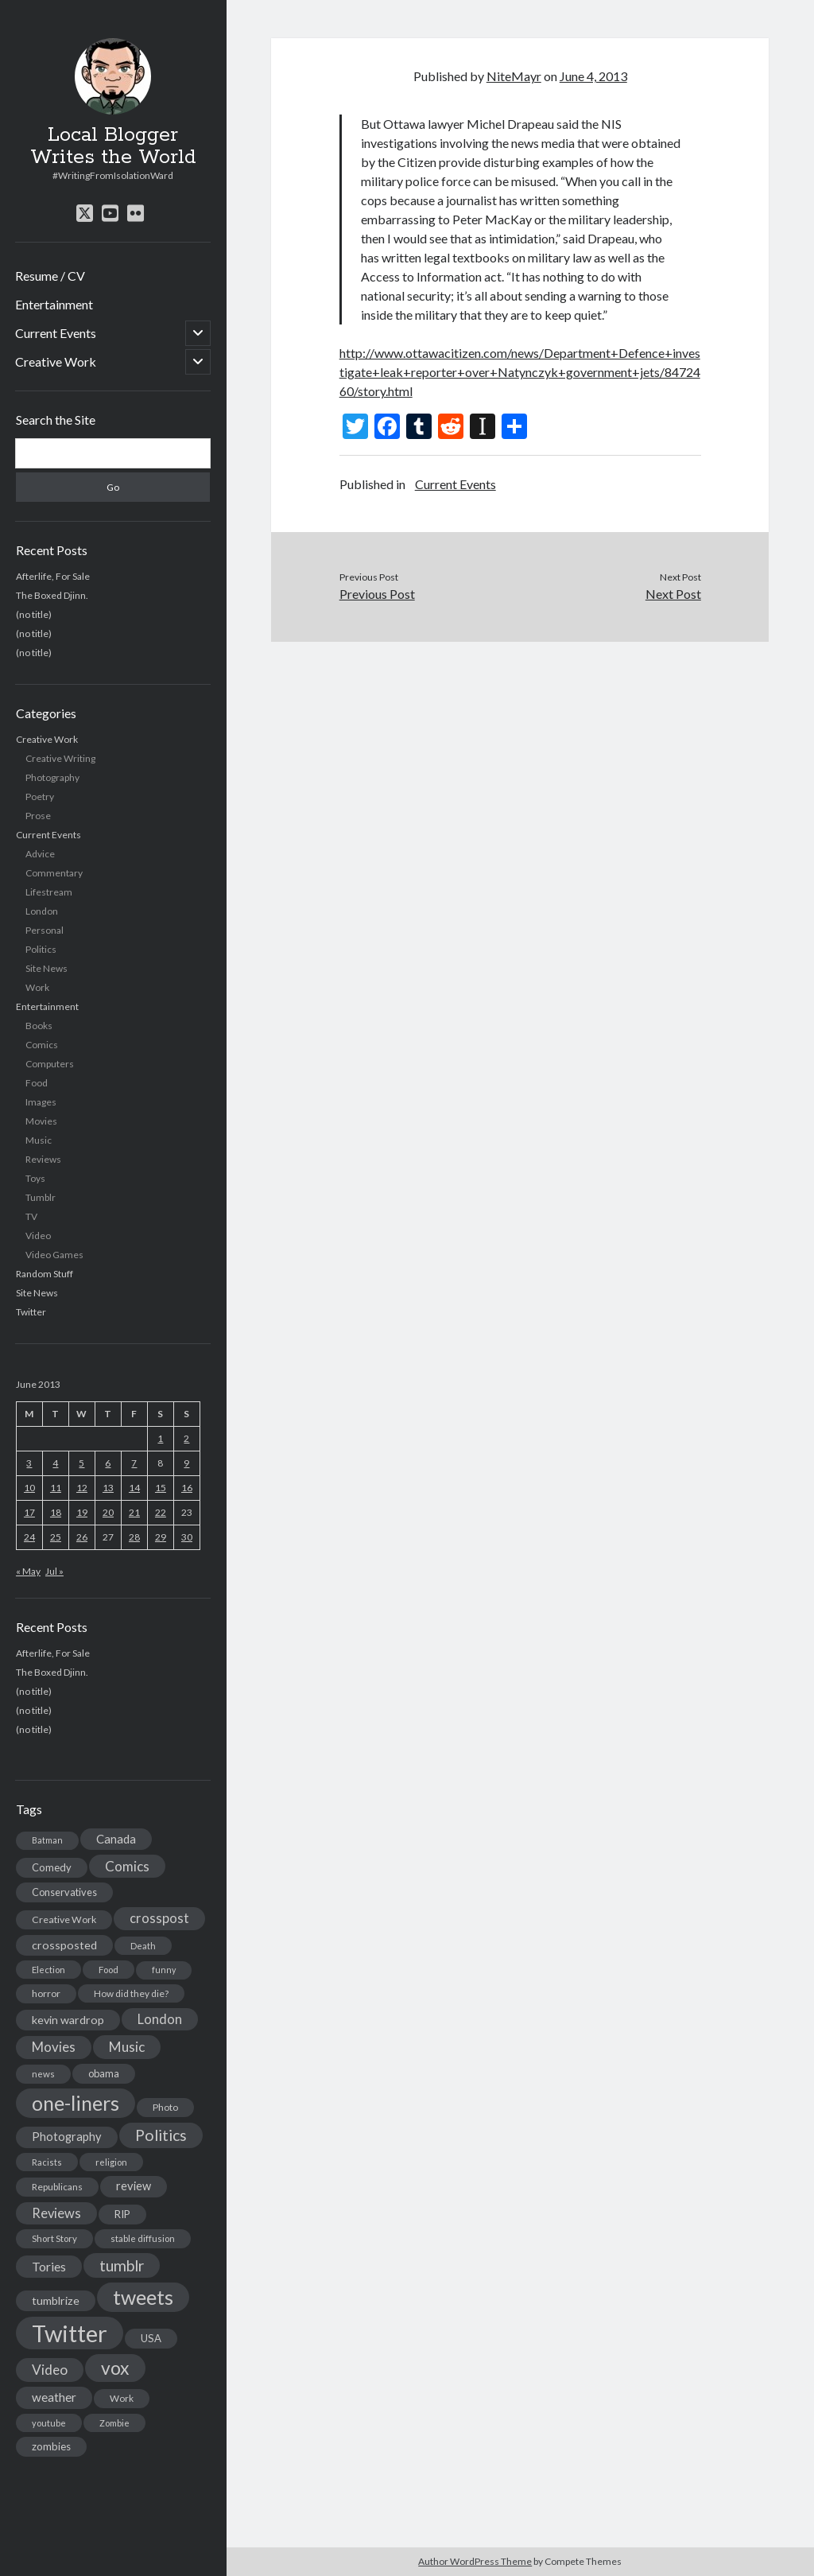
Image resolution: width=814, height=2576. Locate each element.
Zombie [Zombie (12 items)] (114, 2423)
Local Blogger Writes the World (113, 146)
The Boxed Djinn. (52, 595)
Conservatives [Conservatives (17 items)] (64, 1892)
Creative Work (55, 361)
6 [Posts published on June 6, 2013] (107, 1463)
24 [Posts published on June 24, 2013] (29, 1537)
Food (36, 1083)
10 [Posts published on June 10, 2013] (29, 1488)
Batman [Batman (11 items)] (47, 1840)
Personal (44, 930)
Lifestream (48, 892)
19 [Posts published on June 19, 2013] (81, 1512)
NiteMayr (513, 76)
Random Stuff (44, 1274)
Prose (38, 816)
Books (38, 1026)
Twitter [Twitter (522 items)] (69, 2333)
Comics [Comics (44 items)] (127, 1866)
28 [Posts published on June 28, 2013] (134, 1537)
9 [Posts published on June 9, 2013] (186, 1463)
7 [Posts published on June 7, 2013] (134, 1463)
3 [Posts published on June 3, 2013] (29, 1463)
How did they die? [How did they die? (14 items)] (131, 1993)
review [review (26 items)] (133, 2186)
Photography (52, 777)
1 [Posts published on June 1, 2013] (160, 1438)
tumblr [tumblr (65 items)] (121, 2265)
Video (38, 1235)
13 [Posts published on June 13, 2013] (108, 1488)
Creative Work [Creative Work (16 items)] (64, 1919)
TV (31, 1216)
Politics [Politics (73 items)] (161, 2135)
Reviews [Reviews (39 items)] (56, 2213)
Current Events (55, 332)
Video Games (54, 1255)
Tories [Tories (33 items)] (49, 2266)
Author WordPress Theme (475, 2561)
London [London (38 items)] (160, 2019)
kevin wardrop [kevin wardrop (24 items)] (68, 2019)
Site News (46, 968)
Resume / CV (50, 275)
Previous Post (377, 593)
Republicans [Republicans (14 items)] (57, 2187)
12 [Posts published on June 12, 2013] (81, 1488)
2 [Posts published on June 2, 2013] (186, 1438)
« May (28, 1571)
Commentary (54, 873)
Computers (49, 1064)
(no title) (34, 614)
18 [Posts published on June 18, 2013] (55, 1512)
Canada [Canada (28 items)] (116, 1839)
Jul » (54, 1571)
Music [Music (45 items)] (127, 2046)
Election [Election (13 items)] (48, 1969)
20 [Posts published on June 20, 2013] (108, 1512)
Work (37, 987)
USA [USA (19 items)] (151, 2338)
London (41, 911)
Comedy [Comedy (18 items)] (52, 1867)
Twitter (31, 1312)
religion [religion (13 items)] (111, 2162)
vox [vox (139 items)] (115, 2367)
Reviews (43, 1159)
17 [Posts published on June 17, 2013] (29, 1512)
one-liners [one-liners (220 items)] (75, 2103)
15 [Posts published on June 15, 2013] (160, 1488)
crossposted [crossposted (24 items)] (64, 1945)
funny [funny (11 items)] (164, 1969)
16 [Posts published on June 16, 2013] (186, 1488)
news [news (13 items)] (43, 2074)
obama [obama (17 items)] (103, 2073)
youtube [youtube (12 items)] (49, 2423)
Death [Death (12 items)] (143, 1946)
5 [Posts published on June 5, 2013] (81, 1463)
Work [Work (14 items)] (122, 2398)
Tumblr (40, 1197)
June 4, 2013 (593, 76)
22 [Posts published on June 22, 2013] (160, 1512)
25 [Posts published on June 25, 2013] (55, 1537)
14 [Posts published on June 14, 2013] (134, 1488)
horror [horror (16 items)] (46, 1993)
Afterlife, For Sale (53, 576)
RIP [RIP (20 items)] (122, 2214)
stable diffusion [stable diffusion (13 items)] (142, 2238)
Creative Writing (60, 758)
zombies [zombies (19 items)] (51, 2446)
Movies (41, 1121)
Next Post (673, 593)
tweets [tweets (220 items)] (143, 2297)
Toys (35, 1178)
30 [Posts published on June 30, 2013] (186, 1537)
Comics (41, 1045)
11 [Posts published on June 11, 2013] (55, 1488)
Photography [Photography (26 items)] (67, 2136)
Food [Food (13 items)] (108, 1969)
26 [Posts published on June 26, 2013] (81, 1537)
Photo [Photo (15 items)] (165, 2107)
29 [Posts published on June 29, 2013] (160, 1537)
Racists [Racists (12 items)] (47, 2162)
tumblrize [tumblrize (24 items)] (55, 2300)
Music (38, 1140)
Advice (40, 854)
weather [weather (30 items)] (54, 2397)
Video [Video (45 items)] (50, 2369)
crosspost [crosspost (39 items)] (159, 1918)
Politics (40, 949)
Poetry (39, 796)
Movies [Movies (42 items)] (54, 2046)
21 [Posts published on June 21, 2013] (134, 1512)
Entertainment (54, 304)
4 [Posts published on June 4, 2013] (55, 1463)
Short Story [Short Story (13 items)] (54, 2238)
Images (40, 1102)
